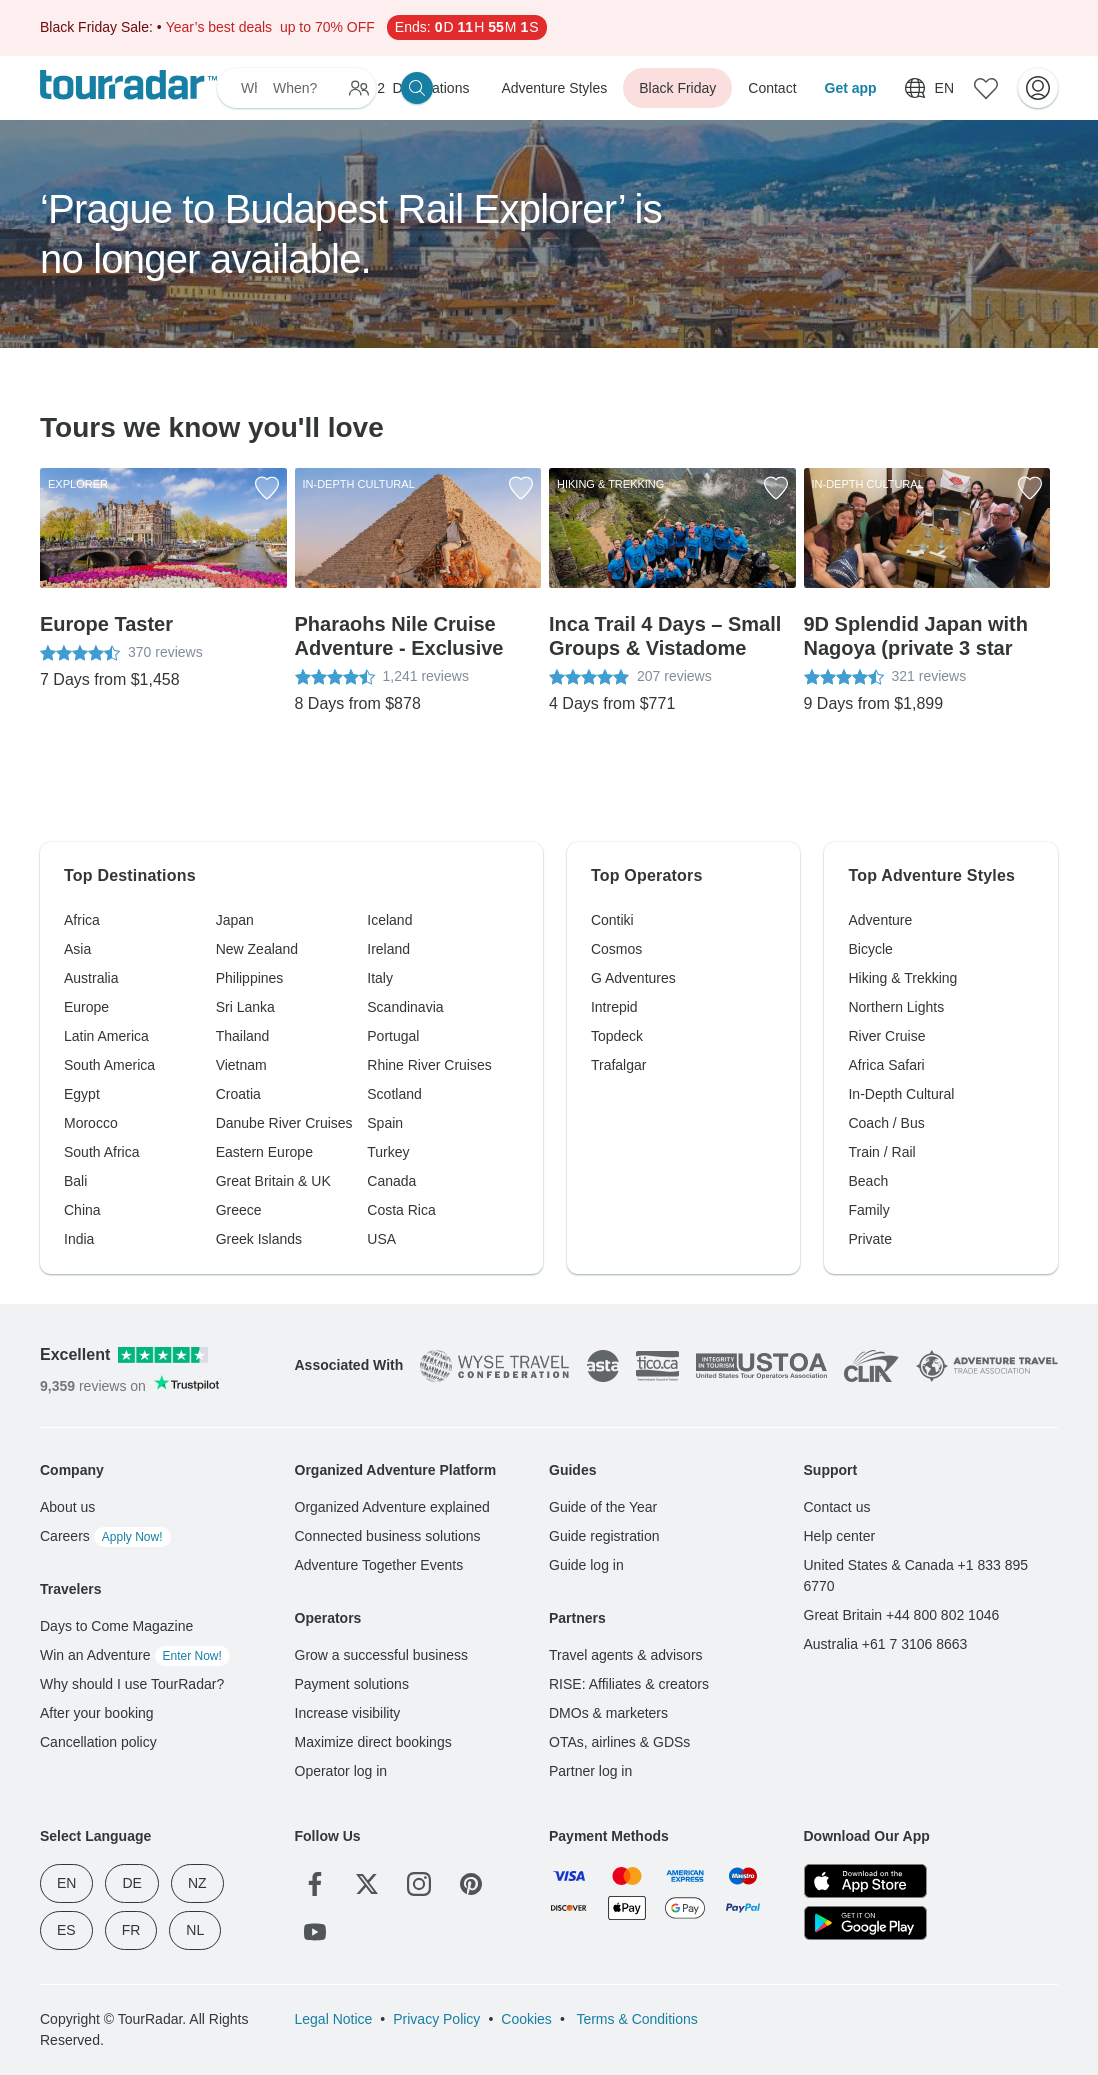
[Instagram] (419, 1884)
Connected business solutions (388, 1536)
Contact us (837, 1507)
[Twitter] (367, 1884)
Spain (385, 1123)
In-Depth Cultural (901, 1094)
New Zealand (257, 949)
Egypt (82, 1094)
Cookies (526, 2019)
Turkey (388, 1152)
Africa (82, 920)
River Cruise (886, 1036)
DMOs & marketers (608, 1713)
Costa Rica (401, 1210)
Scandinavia (405, 1007)
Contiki (612, 920)
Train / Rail (881, 1152)
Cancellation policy (98, 1742)
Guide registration (604, 1536)
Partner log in (590, 1771)
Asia (77, 949)
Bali (75, 1181)
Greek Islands (259, 1239)
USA (381, 1239)
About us (67, 1507)
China (82, 1210)
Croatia (238, 1094)
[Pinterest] (471, 1884)
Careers (105, 1536)
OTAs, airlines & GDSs (619, 1742)
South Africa (102, 1152)
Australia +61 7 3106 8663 (886, 1644)
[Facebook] (315, 1884)
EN (66, 1883)
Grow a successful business (382, 1655)
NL (195, 1930)
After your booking (97, 1713)
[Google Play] (865, 1923)
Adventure (880, 920)
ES (66, 1930)
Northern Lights (896, 1007)
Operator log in (341, 1771)
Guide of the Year (603, 1507)
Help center (840, 1536)
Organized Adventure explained (392, 1507)
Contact (772, 88)
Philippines (250, 978)
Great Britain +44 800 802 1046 (902, 1615)
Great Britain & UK (273, 1181)
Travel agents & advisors (626, 1655)
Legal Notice (334, 2019)
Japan (235, 920)
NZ (197, 1883)
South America (109, 1065)
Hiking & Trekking (902, 978)
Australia (91, 978)
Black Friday (677, 88)
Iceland (389, 920)
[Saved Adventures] (986, 88)
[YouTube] (315, 1932)
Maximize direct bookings (373, 1742)
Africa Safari (886, 1065)
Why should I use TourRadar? (132, 1684)
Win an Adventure (135, 1655)
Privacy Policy (436, 2019)
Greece (239, 1210)
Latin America (106, 1036)
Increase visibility (348, 1713)
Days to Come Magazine (116, 1626)
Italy (380, 978)
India (79, 1239)
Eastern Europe (264, 1152)
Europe (86, 1007)
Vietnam (241, 1065)
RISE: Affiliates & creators (629, 1684)
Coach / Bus (886, 1123)
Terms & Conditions (635, 2019)
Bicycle (870, 949)
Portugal (393, 1036)
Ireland (388, 949)
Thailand (243, 1036)
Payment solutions (352, 1684)
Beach (868, 1181)
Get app (851, 88)
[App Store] (865, 1881)
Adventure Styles (554, 88)
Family (868, 1210)
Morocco (91, 1123)
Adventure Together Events (379, 1565)
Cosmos (616, 949)
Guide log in (586, 1565)
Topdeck (617, 1036)
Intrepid (614, 1007)
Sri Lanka (245, 1007)
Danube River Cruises (284, 1123)
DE (131, 1883)
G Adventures (633, 978)
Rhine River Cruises (429, 1065)
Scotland (394, 1094)
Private (870, 1239)
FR (131, 1930)
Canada (391, 1181)
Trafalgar (619, 1065)
